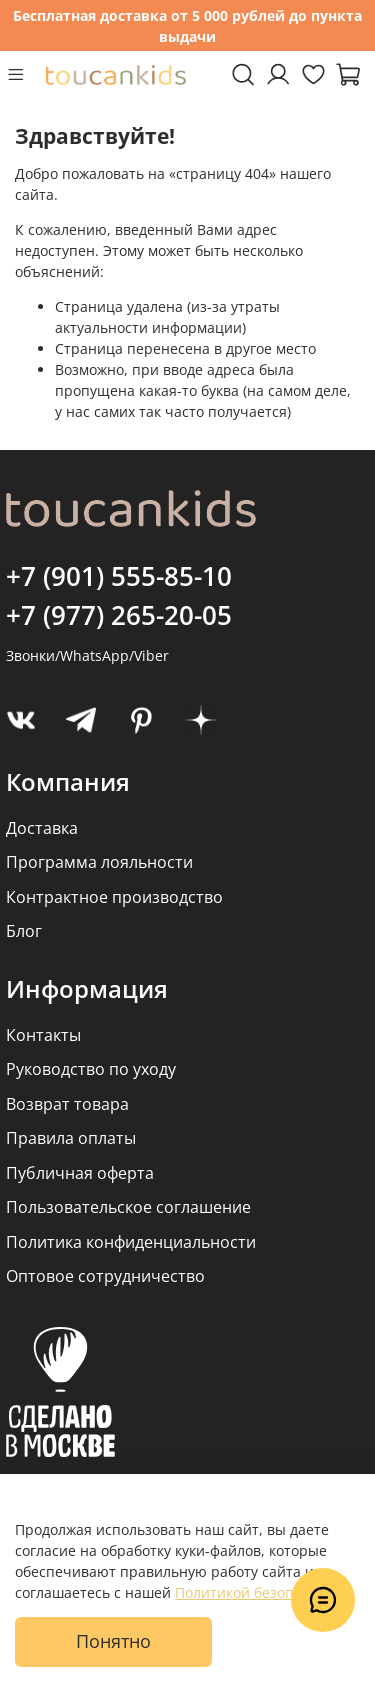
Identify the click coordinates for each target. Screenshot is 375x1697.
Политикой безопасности (262, 1592)
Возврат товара (67, 1104)
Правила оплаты (71, 1138)
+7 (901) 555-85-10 (119, 576)
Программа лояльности (99, 862)
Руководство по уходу (91, 1069)
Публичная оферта (80, 1173)
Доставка (42, 828)
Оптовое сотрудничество (105, 1276)
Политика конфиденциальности (131, 1242)
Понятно (113, 1641)
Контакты (43, 1035)
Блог (24, 931)
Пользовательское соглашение (128, 1207)
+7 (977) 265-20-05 (119, 615)
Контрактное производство (114, 897)
